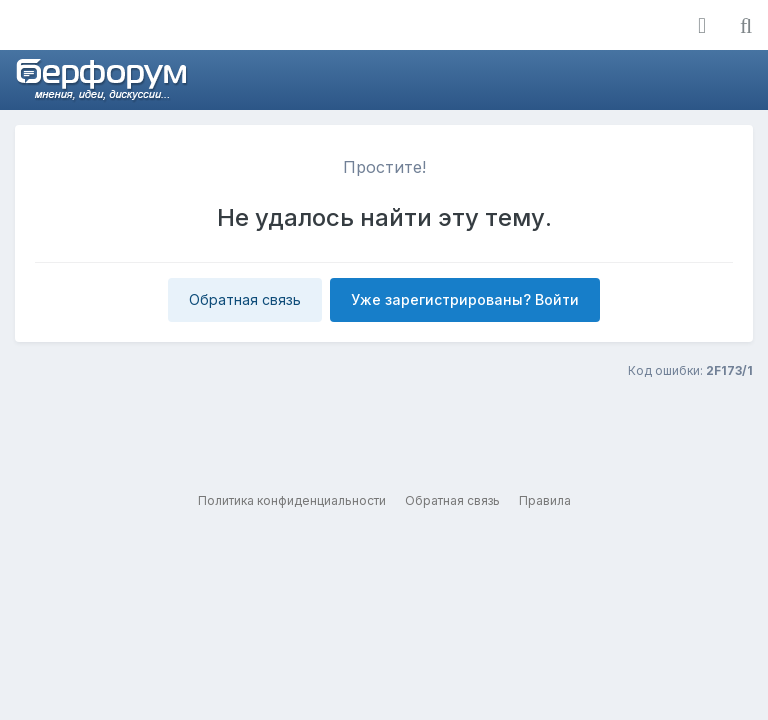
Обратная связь (245, 299)
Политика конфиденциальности (292, 500)
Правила (545, 500)
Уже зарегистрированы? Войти (465, 299)
